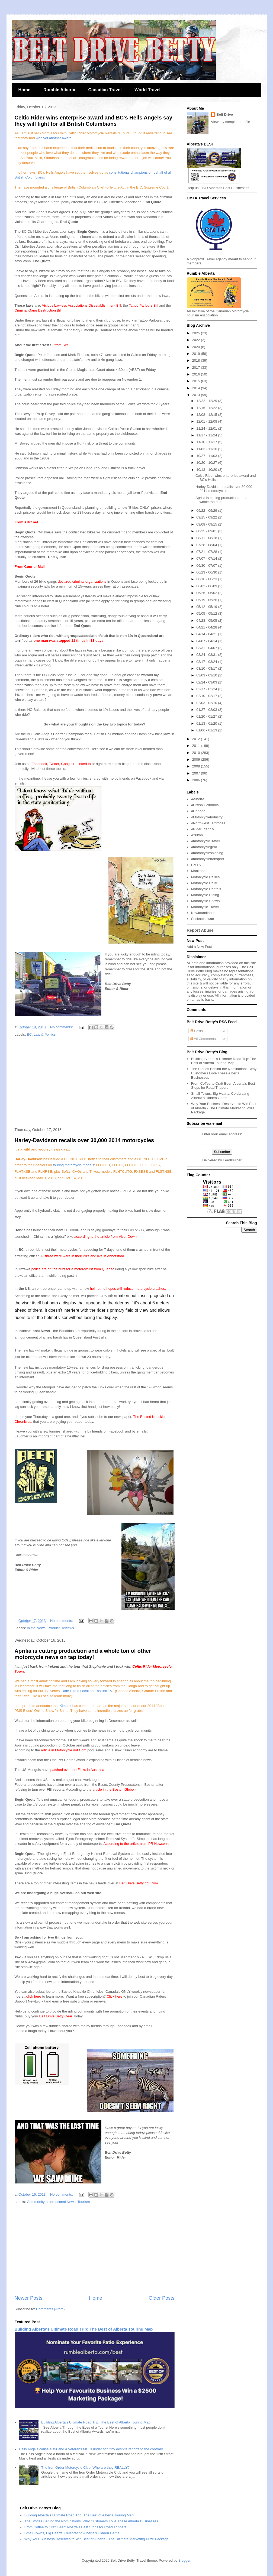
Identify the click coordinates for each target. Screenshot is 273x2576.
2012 (196, 739)
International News (61, 2202)
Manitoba (198, 871)
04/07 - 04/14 (207, 641)
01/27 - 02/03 (207, 710)
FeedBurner (232, 1160)
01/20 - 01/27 (207, 716)
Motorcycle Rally (204, 883)
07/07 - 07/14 (207, 558)
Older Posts (161, 2298)
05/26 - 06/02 (207, 593)
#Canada (198, 811)
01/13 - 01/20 (207, 723)
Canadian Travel (105, 90)
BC (29, 1034)
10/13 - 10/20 (207, 470)
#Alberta (197, 799)
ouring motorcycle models (74, 1165)
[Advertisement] (95, 1082)
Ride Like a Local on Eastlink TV (87, 1691)
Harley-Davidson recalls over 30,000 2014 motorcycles (84, 1140)
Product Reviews (60, 1628)
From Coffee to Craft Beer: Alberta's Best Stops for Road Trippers (223, 1085)
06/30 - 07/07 (207, 565)
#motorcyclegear (204, 847)
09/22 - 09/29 (207, 510)
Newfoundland (202, 913)
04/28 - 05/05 (207, 620)
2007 (196, 773)
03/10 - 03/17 (207, 668)
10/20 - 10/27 (207, 463)
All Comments (203, 1039)
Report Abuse (200, 930)
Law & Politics (45, 1034)
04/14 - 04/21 (207, 634)
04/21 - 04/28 (207, 627)
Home (24, 90)
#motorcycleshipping (207, 853)
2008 (196, 766)
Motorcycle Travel (205, 907)
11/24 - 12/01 (207, 428)
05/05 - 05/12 (207, 613)
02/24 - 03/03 (207, 682)
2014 (196, 388)
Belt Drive (224, 114)
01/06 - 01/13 (207, 730)
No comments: (62, 1027)
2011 (196, 746)
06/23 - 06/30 (207, 572)
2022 (196, 340)
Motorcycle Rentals (206, 889)
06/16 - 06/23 (207, 579)
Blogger (184, 2560)
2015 (196, 381)
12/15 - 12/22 (207, 408)
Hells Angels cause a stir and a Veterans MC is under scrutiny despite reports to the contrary (91, 2449)
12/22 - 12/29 (207, 401)
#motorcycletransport (207, 859)
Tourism (84, 2202)
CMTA (196, 865)
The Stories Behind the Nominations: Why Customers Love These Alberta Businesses (223, 1073)
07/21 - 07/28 (207, 552)
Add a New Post (199, 947)
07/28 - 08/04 (207, 545)
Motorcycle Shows (205, 901)
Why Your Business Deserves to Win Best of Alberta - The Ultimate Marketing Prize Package (223, 1108)
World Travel (147, 90)
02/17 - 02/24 (207, 689)
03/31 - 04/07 (207, 648)
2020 (196, 347)
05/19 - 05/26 (207, 600)
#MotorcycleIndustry (207, 817)
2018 (196, 360)
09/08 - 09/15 (207, 524)
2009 (196, 759)
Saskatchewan (202, 919)
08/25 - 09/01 (207, 531)
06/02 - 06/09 (207, 586)
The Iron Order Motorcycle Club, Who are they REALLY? (85, 2467)
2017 (196, 367)
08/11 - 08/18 (207, 538)
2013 (196, 395)
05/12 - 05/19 (207, 607)
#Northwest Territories (208, 823)
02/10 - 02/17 (207, 696)
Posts (196, 1031)
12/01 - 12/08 (207, 421)
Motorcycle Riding (205, 895)
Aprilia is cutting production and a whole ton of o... (221, 500)
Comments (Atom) (50, 2309)
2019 (196, 354)
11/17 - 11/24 (207, 435)
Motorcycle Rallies (205, 877)
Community (35, 2202)
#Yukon (197, 835)
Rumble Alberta (59, 90)
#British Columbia (205, 805)
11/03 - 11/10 (207, 449)
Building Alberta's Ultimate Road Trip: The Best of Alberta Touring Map (84, 2329)
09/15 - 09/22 (207, 517)
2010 (196, 753)
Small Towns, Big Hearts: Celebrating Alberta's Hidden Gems (220, 1095)
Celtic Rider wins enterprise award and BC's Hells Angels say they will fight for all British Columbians (93, 121)
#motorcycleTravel (205, 841)
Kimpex (65, 1706)
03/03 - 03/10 (207, 675)
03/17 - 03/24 (207, 662)
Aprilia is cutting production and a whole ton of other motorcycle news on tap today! (83, 1654)
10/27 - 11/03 (207, 456)
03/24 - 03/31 (207, 655)
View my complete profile (230, 122)
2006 (196, 780)
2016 (196, 374)
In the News (36, 1628)
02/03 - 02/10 (207, 703)
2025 (196, 333)
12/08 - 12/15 (207, 415)
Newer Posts (29, 2298)
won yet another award (54, 138)
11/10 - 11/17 (207, 442)
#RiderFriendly (202, 829)
